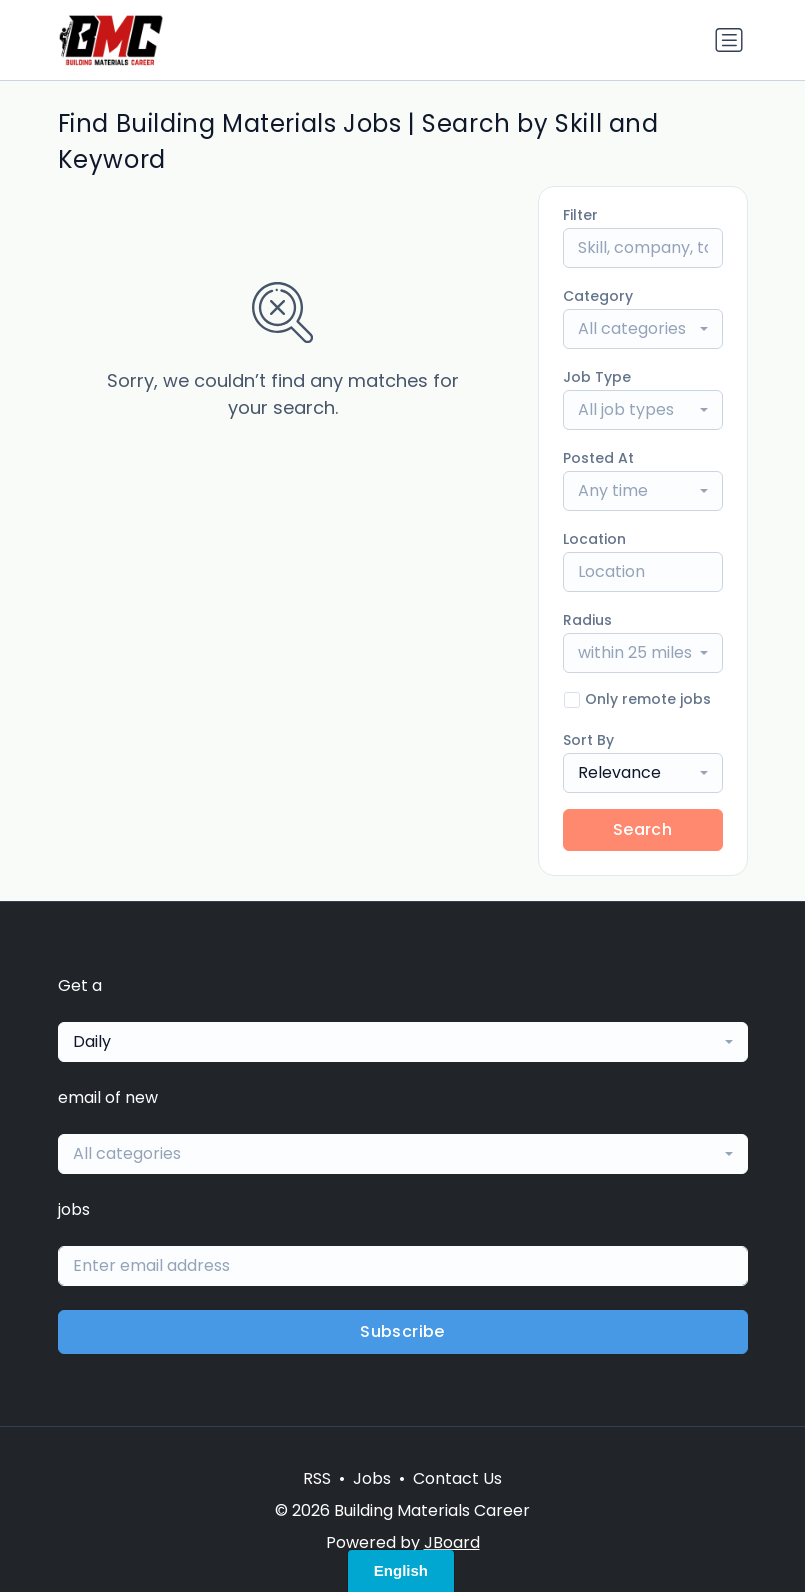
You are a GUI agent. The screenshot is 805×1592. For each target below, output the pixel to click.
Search (642, 829)
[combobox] (643, 329)
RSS (317, 1478)
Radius (587, 620)
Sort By (588, 740)
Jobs (372, 1478)
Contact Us (457, 1478)
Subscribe (402, 1331)
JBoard (452, 1542)
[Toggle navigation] (729, 40)
